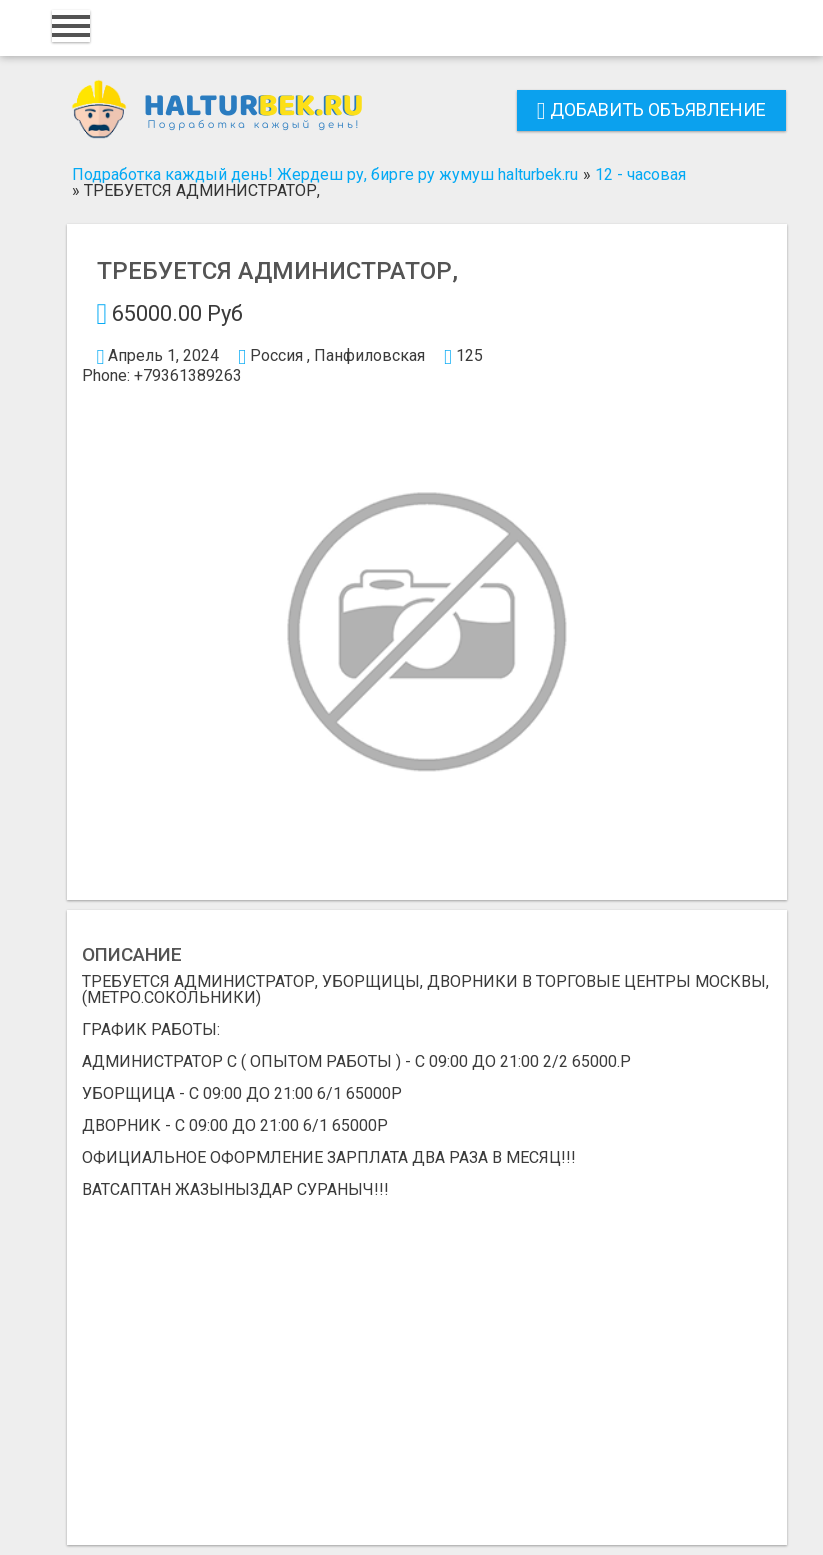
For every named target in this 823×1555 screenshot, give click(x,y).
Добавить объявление (651, 109)
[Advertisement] (427, 1364)
